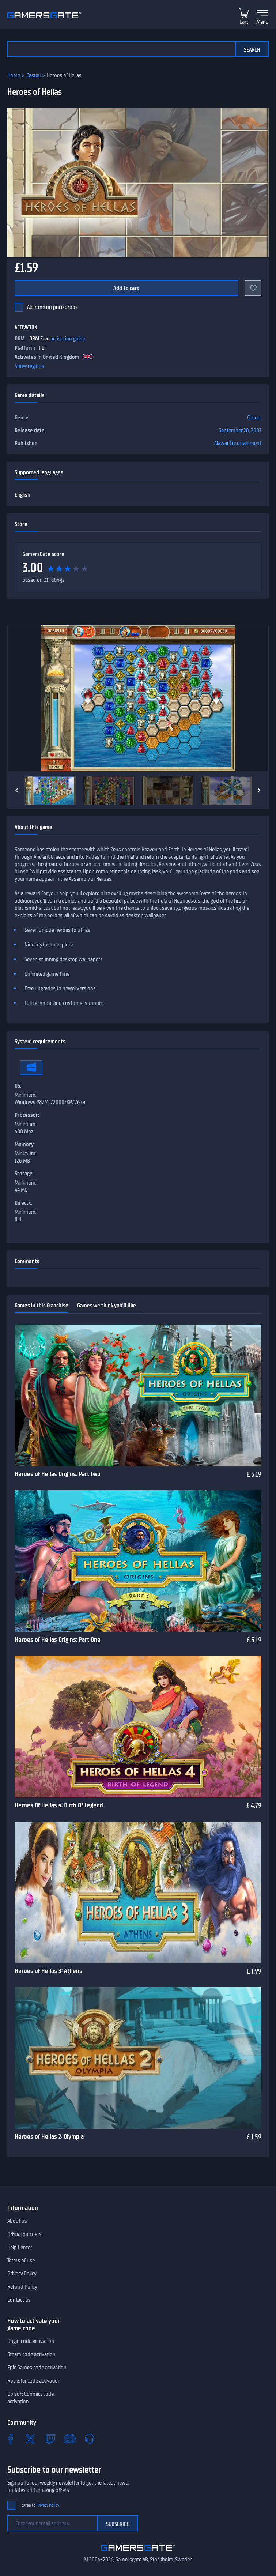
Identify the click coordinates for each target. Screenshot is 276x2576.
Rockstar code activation (34, 2380)
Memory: (25, 1144)
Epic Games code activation (37, 2367)
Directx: (23, 1202)
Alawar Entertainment (237, 443)
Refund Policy (22, 2286)
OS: (18, 1085)
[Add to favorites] (253, 288)
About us (17, 2221)
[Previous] (16, 790)
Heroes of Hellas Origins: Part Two (58, 1474)
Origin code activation (30, 2341)
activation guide (67, 338)
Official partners (24, 2234)
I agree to (39, 2505)
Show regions (29, 366)
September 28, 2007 (240, 430)
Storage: (24, 1173)
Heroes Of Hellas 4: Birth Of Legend (59, 1805)
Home (13, 75)
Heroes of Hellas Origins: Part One (58, 1639)
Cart (243, 22)
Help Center (19, 2247)
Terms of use (21, 2260)
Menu (262, 22)
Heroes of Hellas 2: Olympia (49, 2136)
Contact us (19, 2300)
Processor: (27, 1115)
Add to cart (126, 288)
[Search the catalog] (121, 49)
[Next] (259, 790)
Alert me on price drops (52, 307)
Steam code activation (31, 2354)
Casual (33, 75)
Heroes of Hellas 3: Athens (48, 1971)
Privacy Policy (22, 2273)
